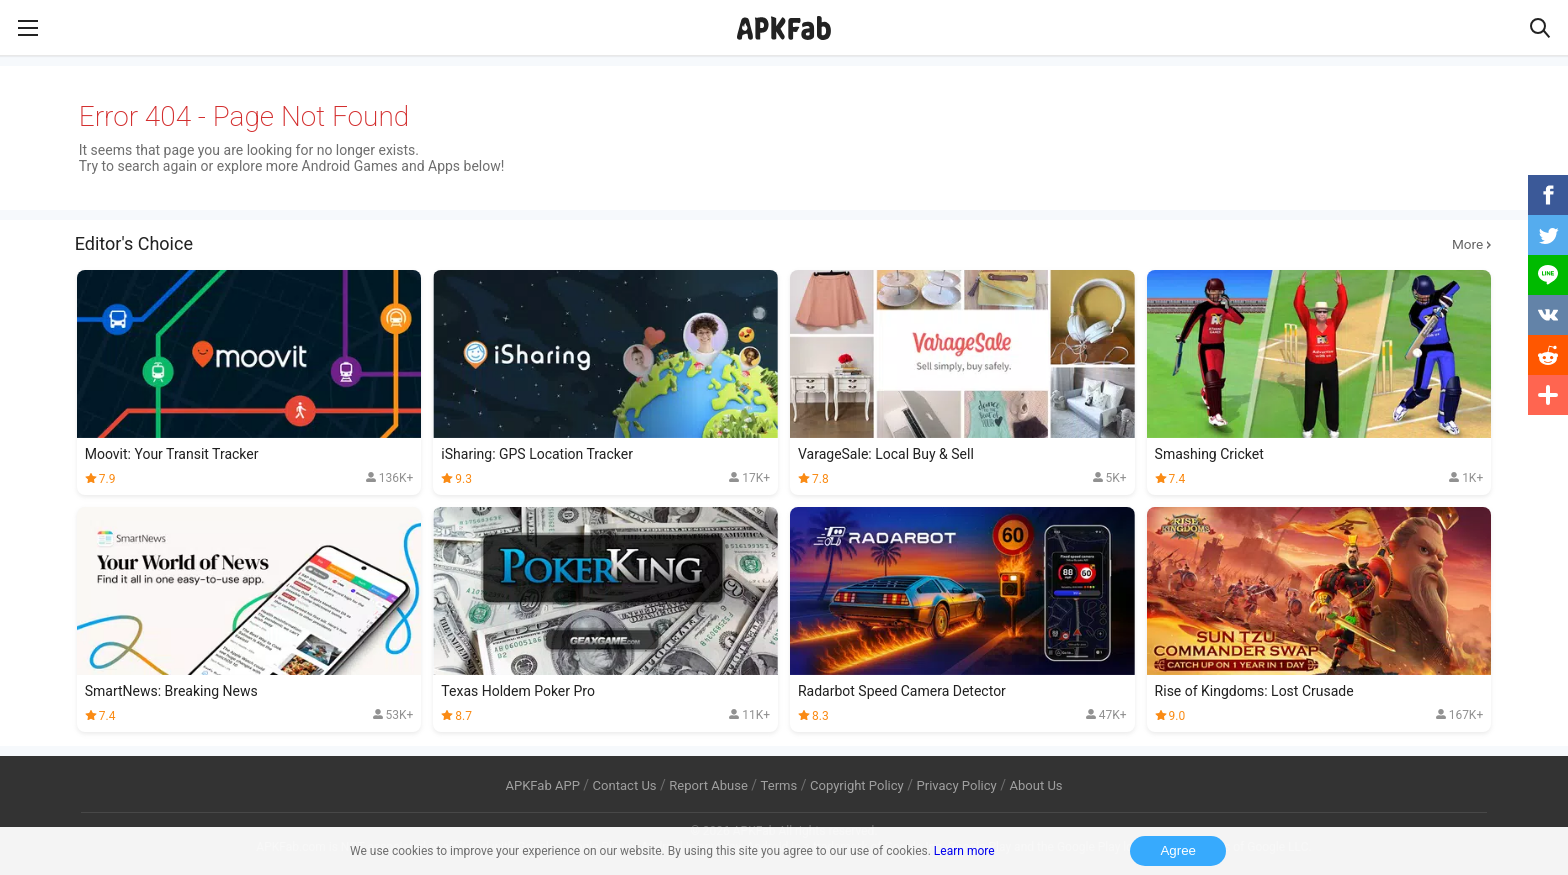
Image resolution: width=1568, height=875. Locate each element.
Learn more (964, 851)
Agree (1178, 850)
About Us (1035, 785)
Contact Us (625, 785)
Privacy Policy (957, 785)
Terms (779, 785)
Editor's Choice (784, 244)
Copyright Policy (857, 785)
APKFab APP (542, 785)
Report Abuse (708, 785)
